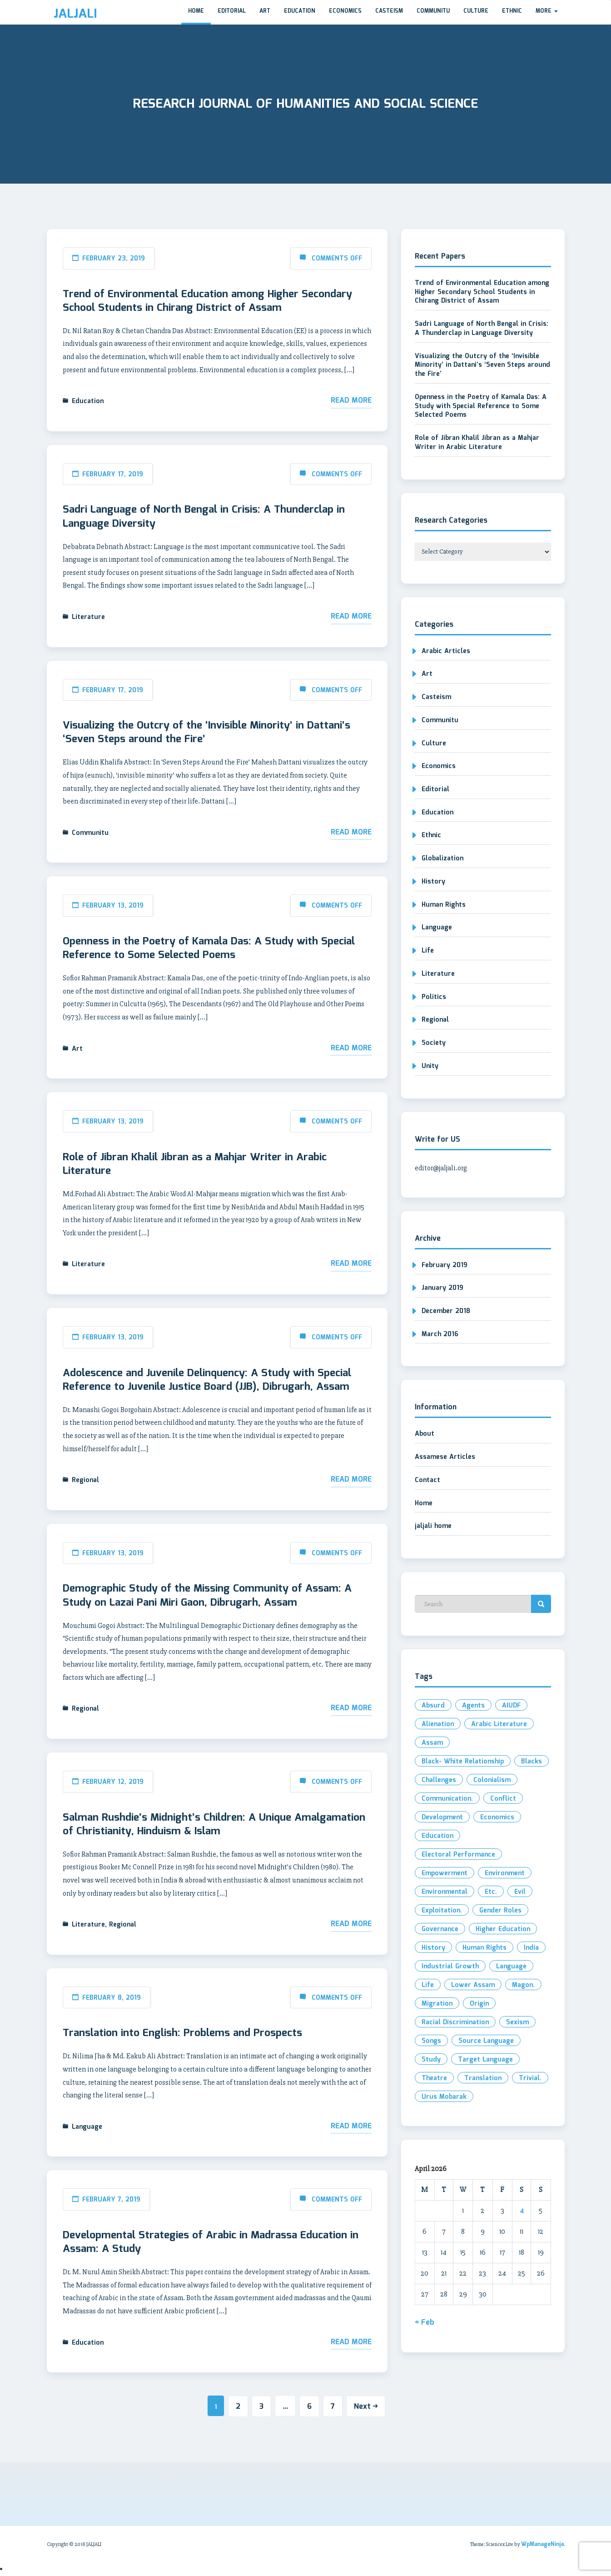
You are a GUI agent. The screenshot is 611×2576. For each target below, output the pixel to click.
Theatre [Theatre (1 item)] (434, 2078)
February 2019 (444, 1265)
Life (428, 951)
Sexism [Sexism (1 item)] (517, 2022)
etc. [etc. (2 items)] (491, 1892)
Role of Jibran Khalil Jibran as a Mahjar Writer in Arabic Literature (195, 1164)
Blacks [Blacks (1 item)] (531, 1762)
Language (87, 2127)
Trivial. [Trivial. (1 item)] (530, 2078)
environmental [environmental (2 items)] (444, 1892)
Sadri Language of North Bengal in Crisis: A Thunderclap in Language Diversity (204, 516)
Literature (88, 617)
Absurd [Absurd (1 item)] (433, 1706)
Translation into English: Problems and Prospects (182, 2033)
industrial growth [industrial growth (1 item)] (450, 1967)
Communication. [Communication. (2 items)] (447, 1799)
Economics (345, 11)
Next (366, 2406)
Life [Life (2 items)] (428, 1985)
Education (299, 11)
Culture (475, 11)
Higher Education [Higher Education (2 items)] (503, 1929)
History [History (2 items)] (433, 1948)
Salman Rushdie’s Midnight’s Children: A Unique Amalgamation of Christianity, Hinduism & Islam (214, 1824)
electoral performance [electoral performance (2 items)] (458, 1855)
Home (196, 11)
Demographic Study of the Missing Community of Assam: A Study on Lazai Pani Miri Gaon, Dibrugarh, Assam (207, 1595)
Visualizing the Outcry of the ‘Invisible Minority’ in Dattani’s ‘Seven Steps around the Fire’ (206, 732)
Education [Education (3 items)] (437, 1836)
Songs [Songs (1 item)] (431, 2041)
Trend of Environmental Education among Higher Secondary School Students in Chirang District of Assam (207, 301)
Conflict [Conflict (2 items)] (503, 1799)
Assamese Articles (445, 1457)
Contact (427, 1480)
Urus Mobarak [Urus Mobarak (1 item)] (444, 2097)
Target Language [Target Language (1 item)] (485, 2060)
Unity (430, 1066)
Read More (351, 400)
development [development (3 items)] (442, 1817)
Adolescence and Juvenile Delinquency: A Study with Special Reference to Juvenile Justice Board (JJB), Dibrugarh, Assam (207, 1380)
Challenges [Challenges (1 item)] (439, 1780)
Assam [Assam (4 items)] (432, 1743)
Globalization (442, 859)
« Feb (424, 2322)
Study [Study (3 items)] (431, 2060)
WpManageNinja (542, 2544)
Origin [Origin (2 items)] (479, 2004)
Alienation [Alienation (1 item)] (438, 1724)
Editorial (232, 11)
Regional (85, 1480)
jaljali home (433, 1526)
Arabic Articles (446, 651)
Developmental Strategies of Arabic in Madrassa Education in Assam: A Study (210, 2242)
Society (434, 1043)
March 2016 (440, 1334)
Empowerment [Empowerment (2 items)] (444, 1873)
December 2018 (446, 1311)
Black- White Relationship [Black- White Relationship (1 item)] (463, 1762)
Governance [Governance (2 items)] (440, 1929)
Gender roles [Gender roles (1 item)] (500, 1911)
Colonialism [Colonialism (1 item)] (492, 1780)
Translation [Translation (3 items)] (483, 2078)
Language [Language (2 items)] (511, 1967)
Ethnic (512, 11)
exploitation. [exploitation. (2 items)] (442, 1911)
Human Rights (444, 905)
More (547, 11)
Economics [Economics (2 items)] (497, 1817)
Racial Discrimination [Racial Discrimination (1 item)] (455, 2022)
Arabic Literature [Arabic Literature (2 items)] (499, 1724)
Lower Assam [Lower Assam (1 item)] (473, 1985)
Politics (434, 997)
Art (264, 11)
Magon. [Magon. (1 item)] (523, 1985)
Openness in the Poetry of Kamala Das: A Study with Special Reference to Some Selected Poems (209, 948)
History (433, 882)
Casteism (389, 11)
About (424, 1434)
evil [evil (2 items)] (520, 1892)
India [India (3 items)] (531, 1948)
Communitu (433, 11)
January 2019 (442, 1288)
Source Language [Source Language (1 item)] (486, 2041)
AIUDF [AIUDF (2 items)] (511, 1706)
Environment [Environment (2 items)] (505, 1873)
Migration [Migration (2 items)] (437, 2004)
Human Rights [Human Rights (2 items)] (484, 1948)
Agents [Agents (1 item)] (473, 1706)
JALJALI (75, 14)
